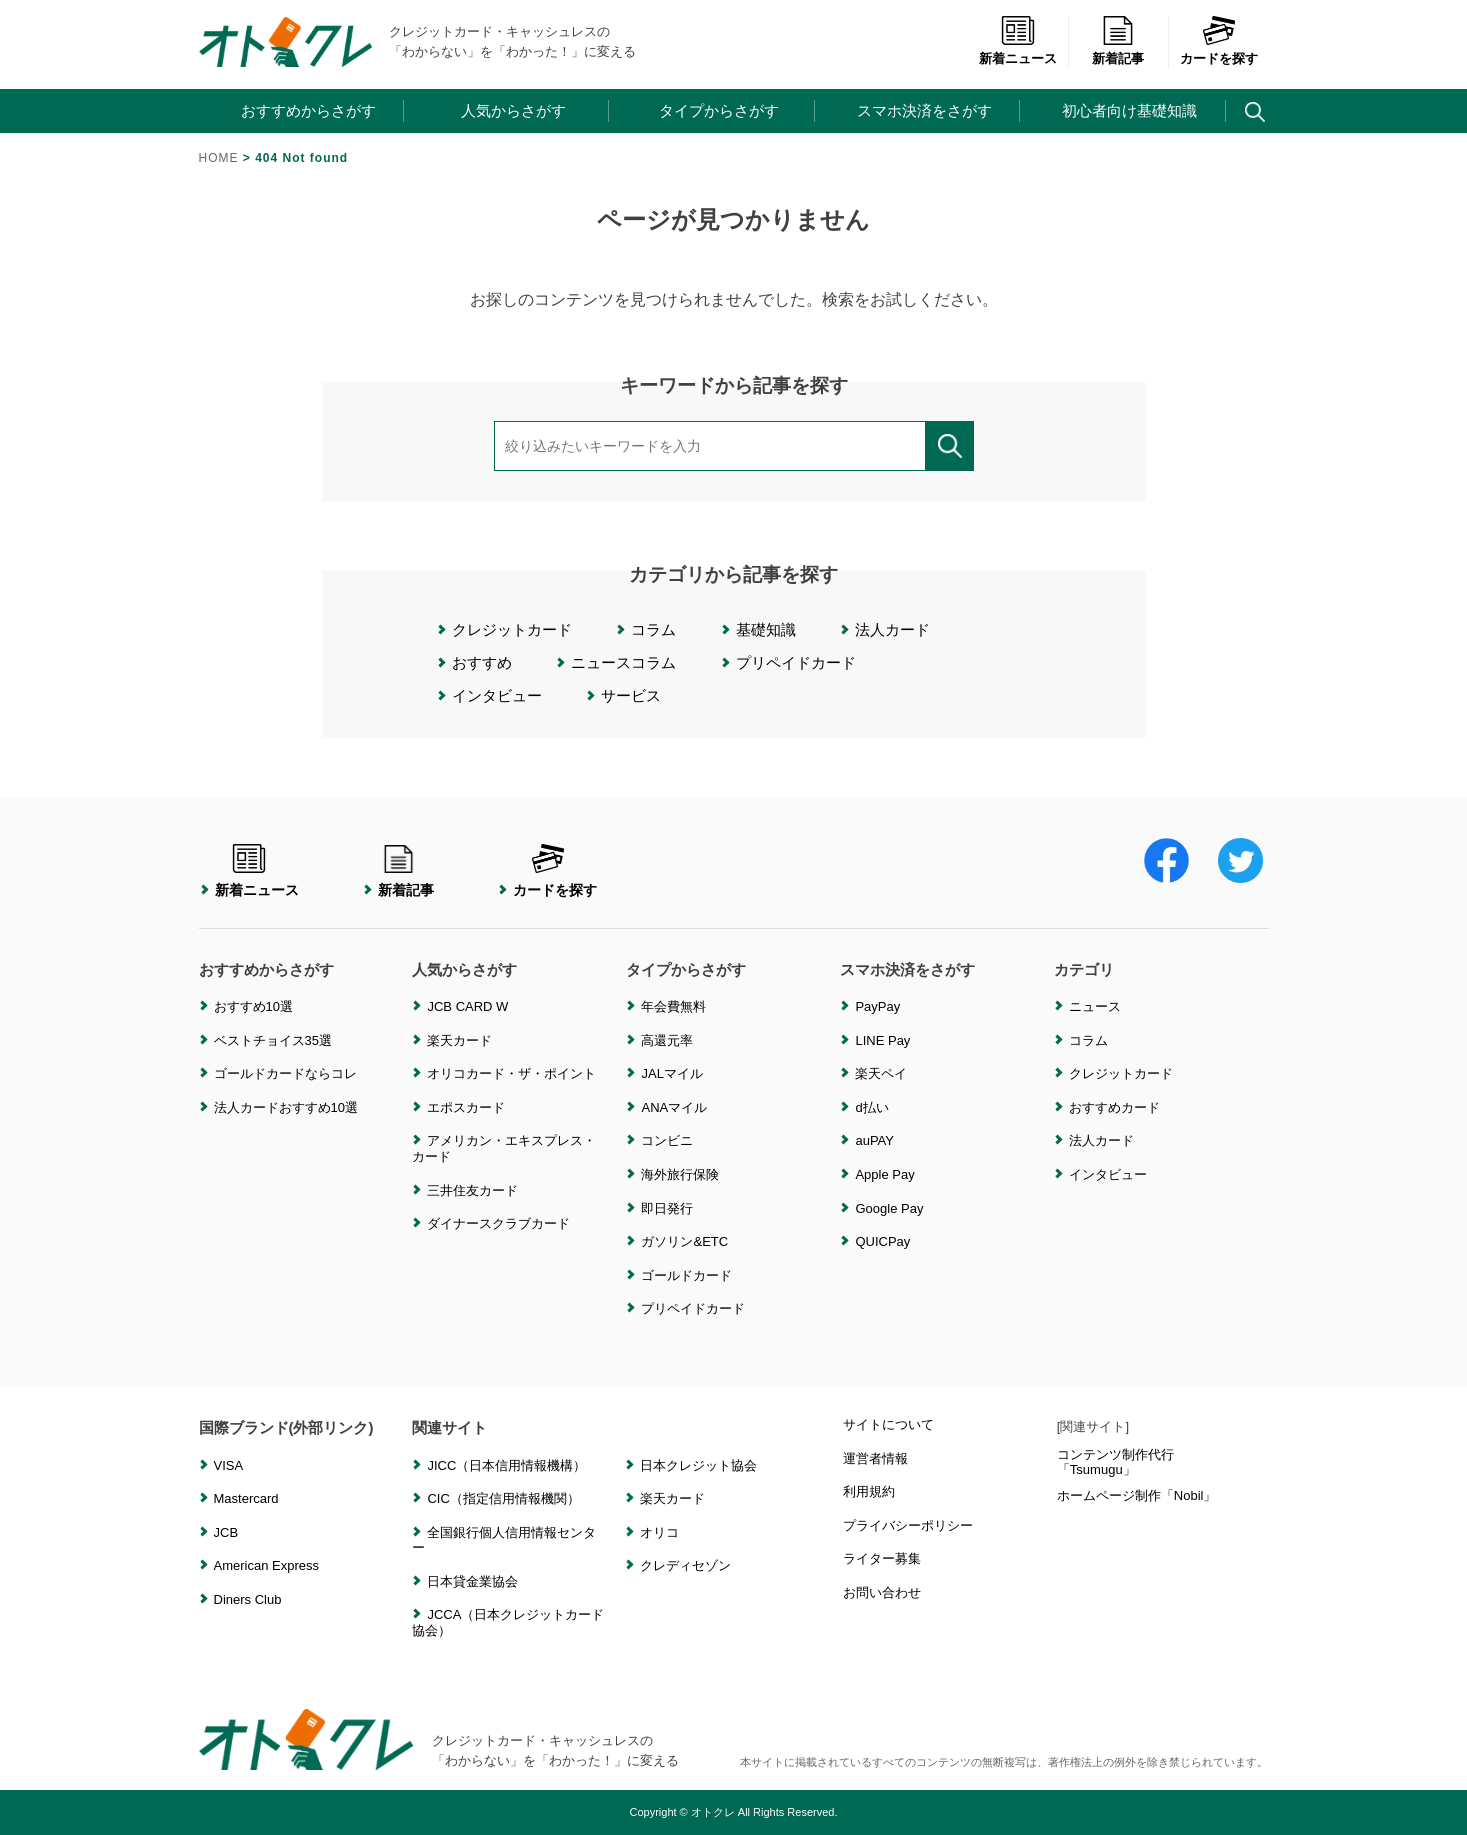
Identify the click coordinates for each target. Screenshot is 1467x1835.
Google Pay (889, 1208)
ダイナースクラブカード (498, 1223)
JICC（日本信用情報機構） (506, 1465)
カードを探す (1219, 48)
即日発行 (667, 1208)
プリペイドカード (796, 662)
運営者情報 (875, 1458)
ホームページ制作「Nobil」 (1137, 1495)
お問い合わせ (882, 1592)
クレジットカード (512, 629)
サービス (631, 695)
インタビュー (497, 695)
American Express (266, 1565)
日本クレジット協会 (698, 1465)
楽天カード (459, 1040)
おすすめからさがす (308, 110)
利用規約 (869, 1491)
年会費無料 (673, 1006)
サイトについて (888, 1424)
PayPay (877, 1006)
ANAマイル (674, 1107)
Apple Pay (884, 1174)
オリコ (659, 1532)
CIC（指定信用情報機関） (503, 1498)
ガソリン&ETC (684, 1241)
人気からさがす (513, 110)
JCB (226, 1532)
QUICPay (882, 1241)
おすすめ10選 (253, 1006)
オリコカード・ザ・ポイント (511, 1073)
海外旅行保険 (680, 1174)
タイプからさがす (719, 110)
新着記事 (1118, 48)
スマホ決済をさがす (924, 110)
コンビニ (667, 1140)
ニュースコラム (623, 662)
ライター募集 (882, 1558)
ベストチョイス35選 (273, 1040)
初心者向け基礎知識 (1129, 110)
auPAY (874, 1140)
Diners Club (248, 1599)
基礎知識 (766, 629)
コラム (653, 629)
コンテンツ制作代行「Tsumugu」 (1115, 1462)
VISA (229, 1465)
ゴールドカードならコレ (285, 1073)
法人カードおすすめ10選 (286, 1107)
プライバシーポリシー (908, 1525)
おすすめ (482, 662)
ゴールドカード (686, 1275)
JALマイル (671, 1073)
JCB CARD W (467, 1006)
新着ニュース (1018, 48)
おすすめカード (1114, 1107)
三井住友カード (472, 1190)
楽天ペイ (881, 1073)
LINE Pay (882, 1040)
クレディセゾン (685, 1565)
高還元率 (667, 1040)
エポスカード (466, 1107)
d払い (871, 1107)
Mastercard (246, 1498)
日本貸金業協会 (472, 1581)
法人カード (892, 629)
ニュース (1095, 1006)
